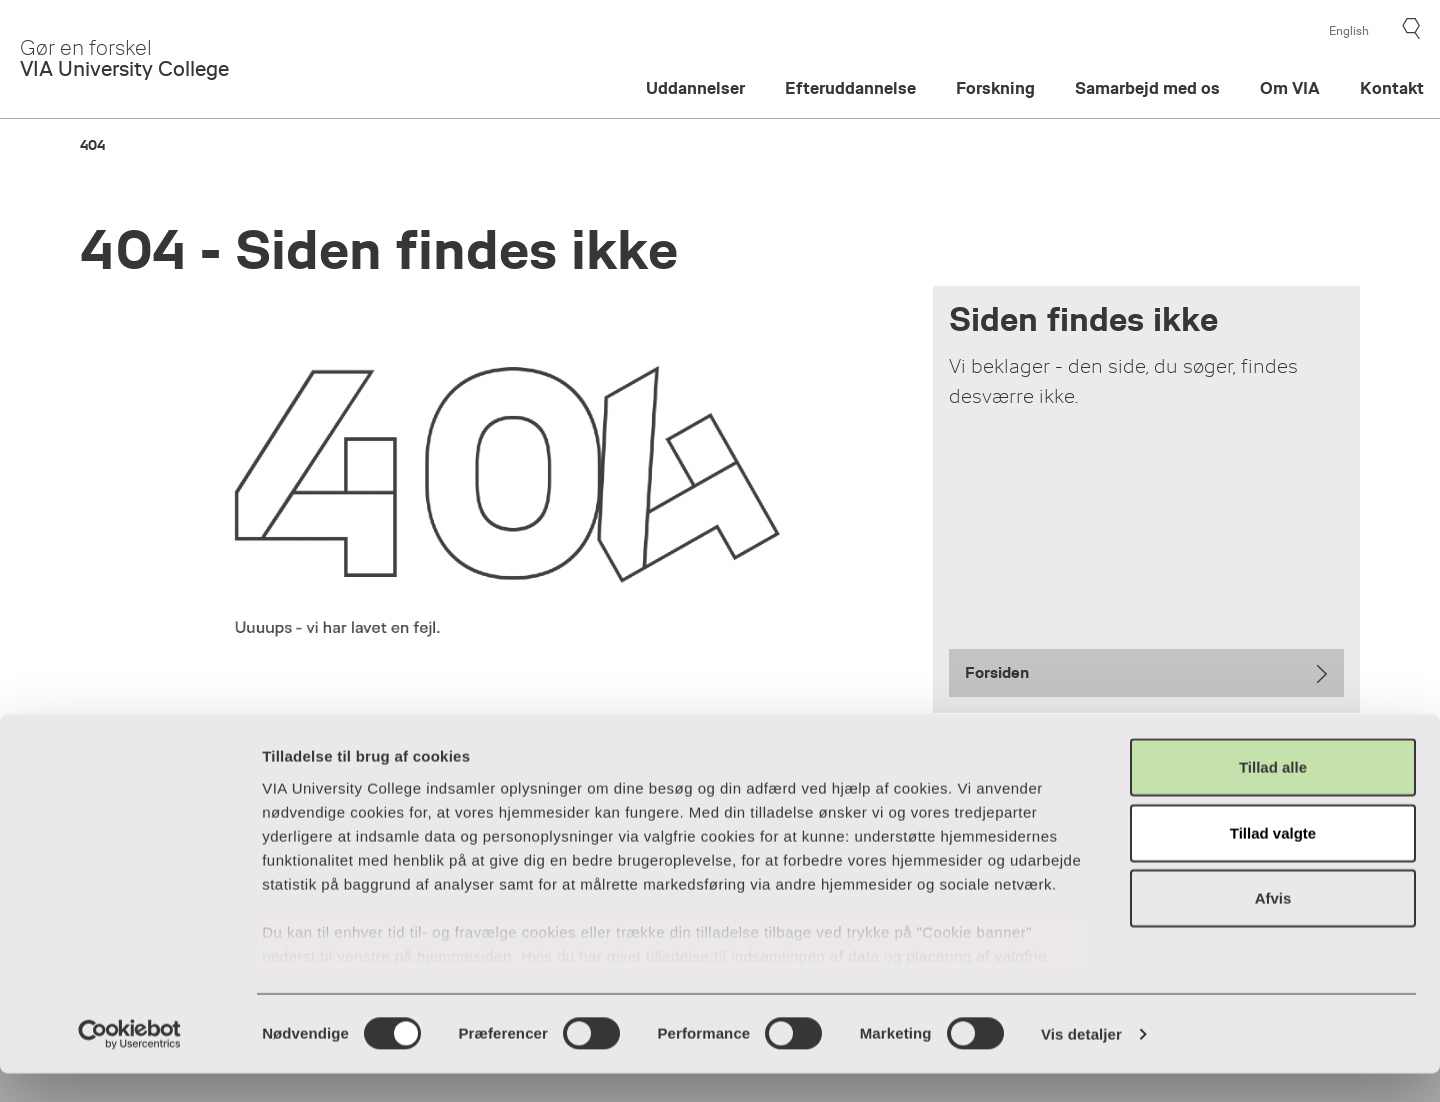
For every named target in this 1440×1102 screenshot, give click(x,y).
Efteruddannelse (850, 88)
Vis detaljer (1081, 1062)
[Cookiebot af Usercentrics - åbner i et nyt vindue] (129, 1063)
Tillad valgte (1273, 861)
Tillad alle (1273, 796)
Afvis (1273, 927)
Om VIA (1290, 88)
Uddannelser (695, 88)
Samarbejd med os (1147, 88)
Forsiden (997, 672)
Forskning (995, 88)
